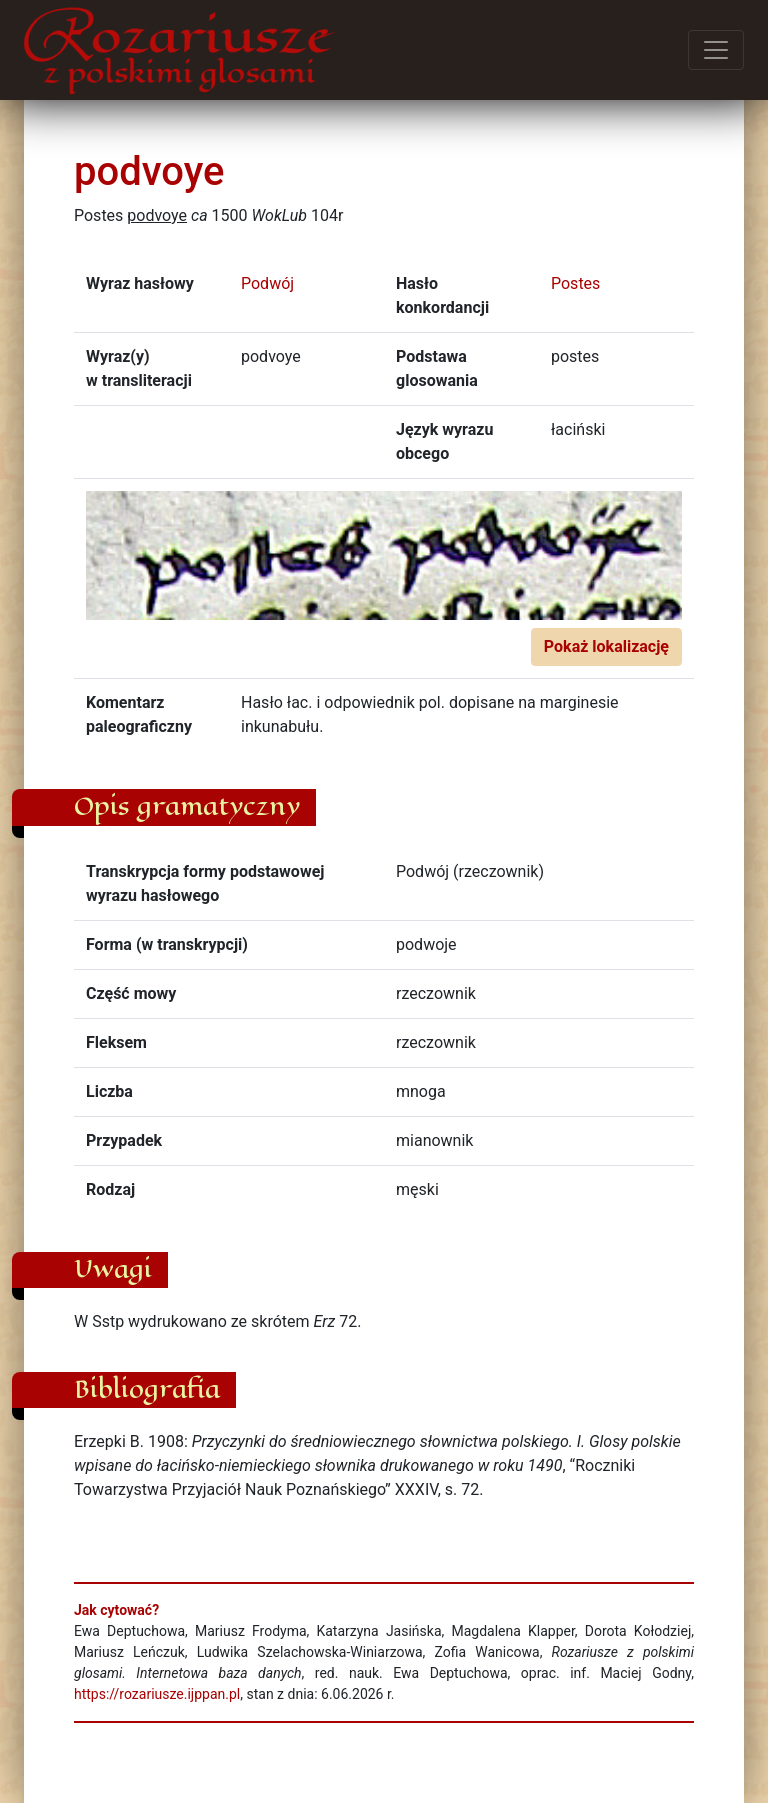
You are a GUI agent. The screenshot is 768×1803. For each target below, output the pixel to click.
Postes (575, 283)
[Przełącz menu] (716, 50)
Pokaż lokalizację (606, 646)
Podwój (267, 283)
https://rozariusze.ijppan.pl (157, 1694)
